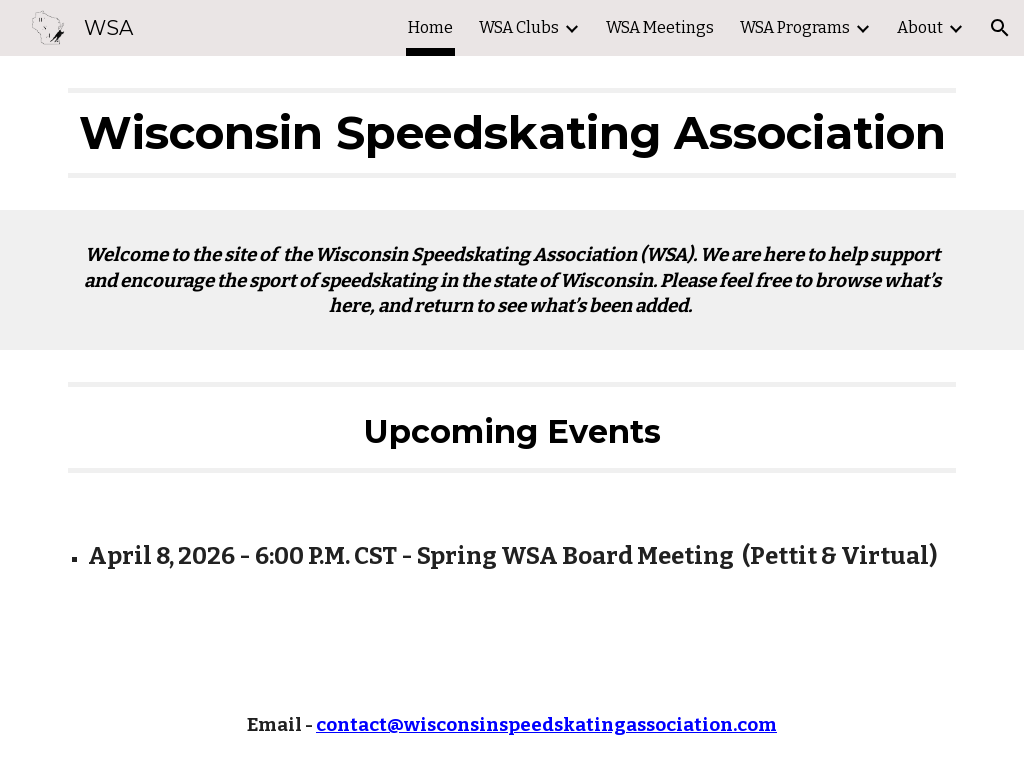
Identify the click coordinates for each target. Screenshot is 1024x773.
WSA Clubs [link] (519, 27)
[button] (1000, 28)
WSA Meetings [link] (660, 27)
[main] (512, 133)
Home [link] (430, 27)
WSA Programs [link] (795, 27)
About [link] (920, 27)
